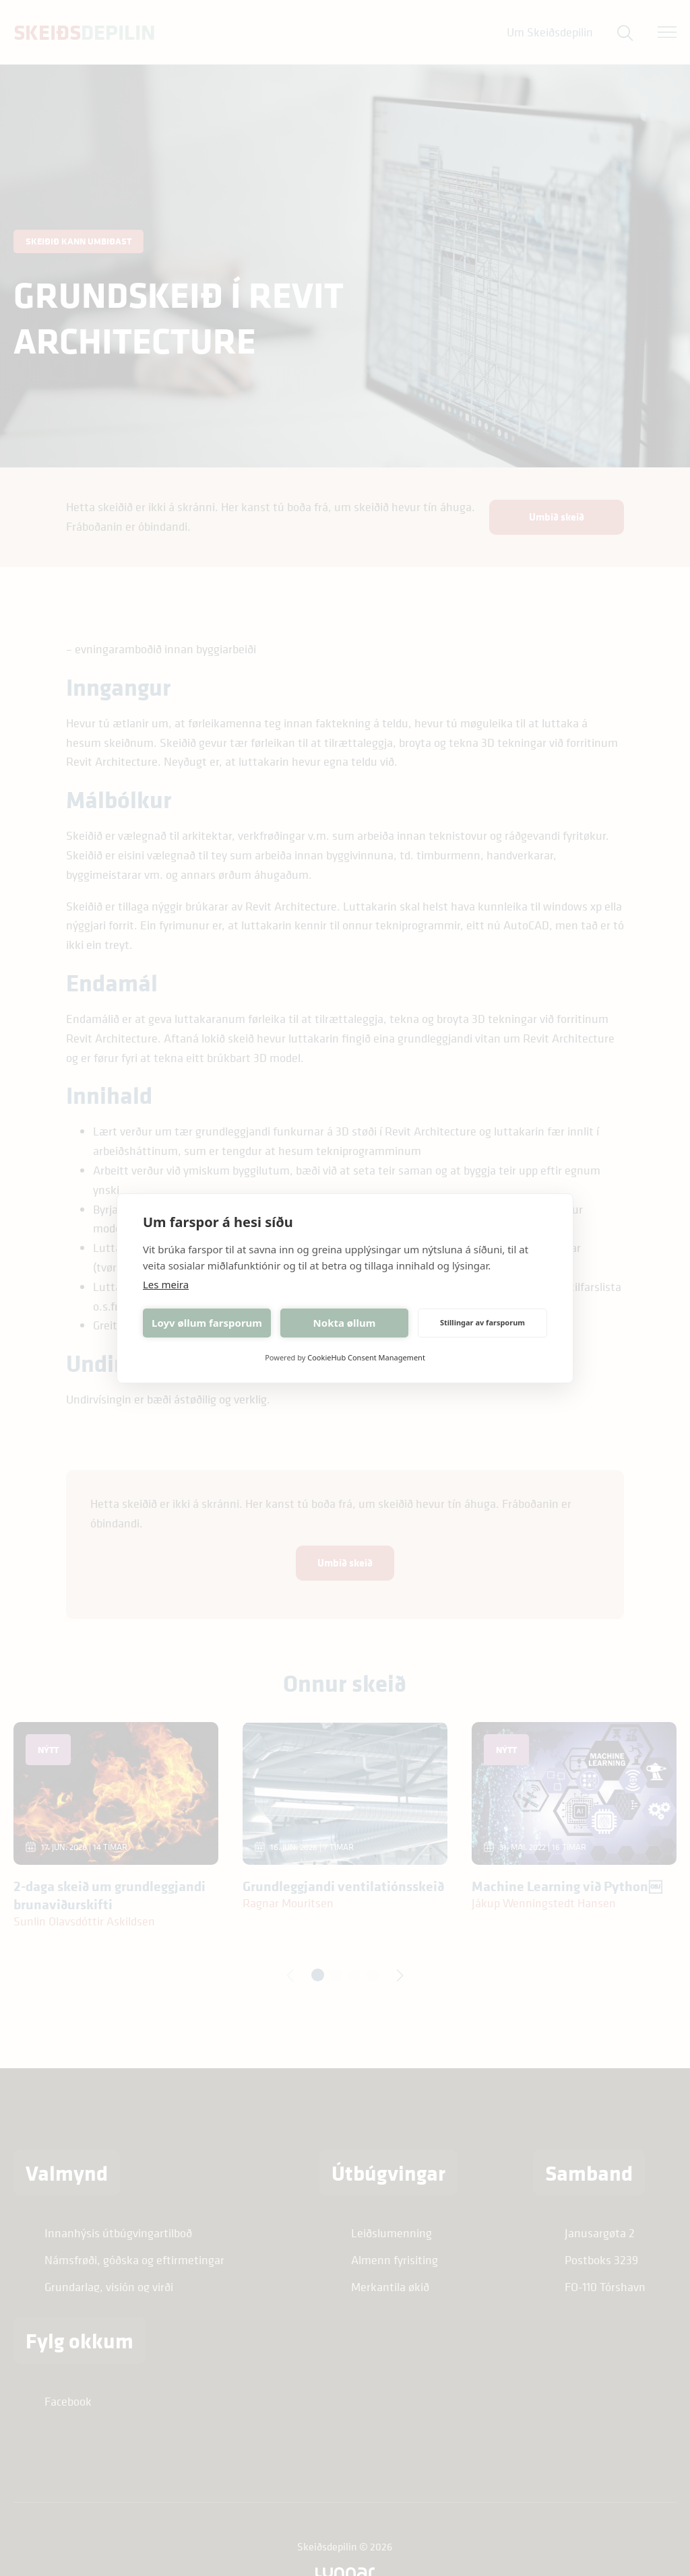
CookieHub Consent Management (366, 1357)
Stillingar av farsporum (482, 1322)
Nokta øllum (344, 1322)
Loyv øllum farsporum (207, 1322)
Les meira (166, 1284)
